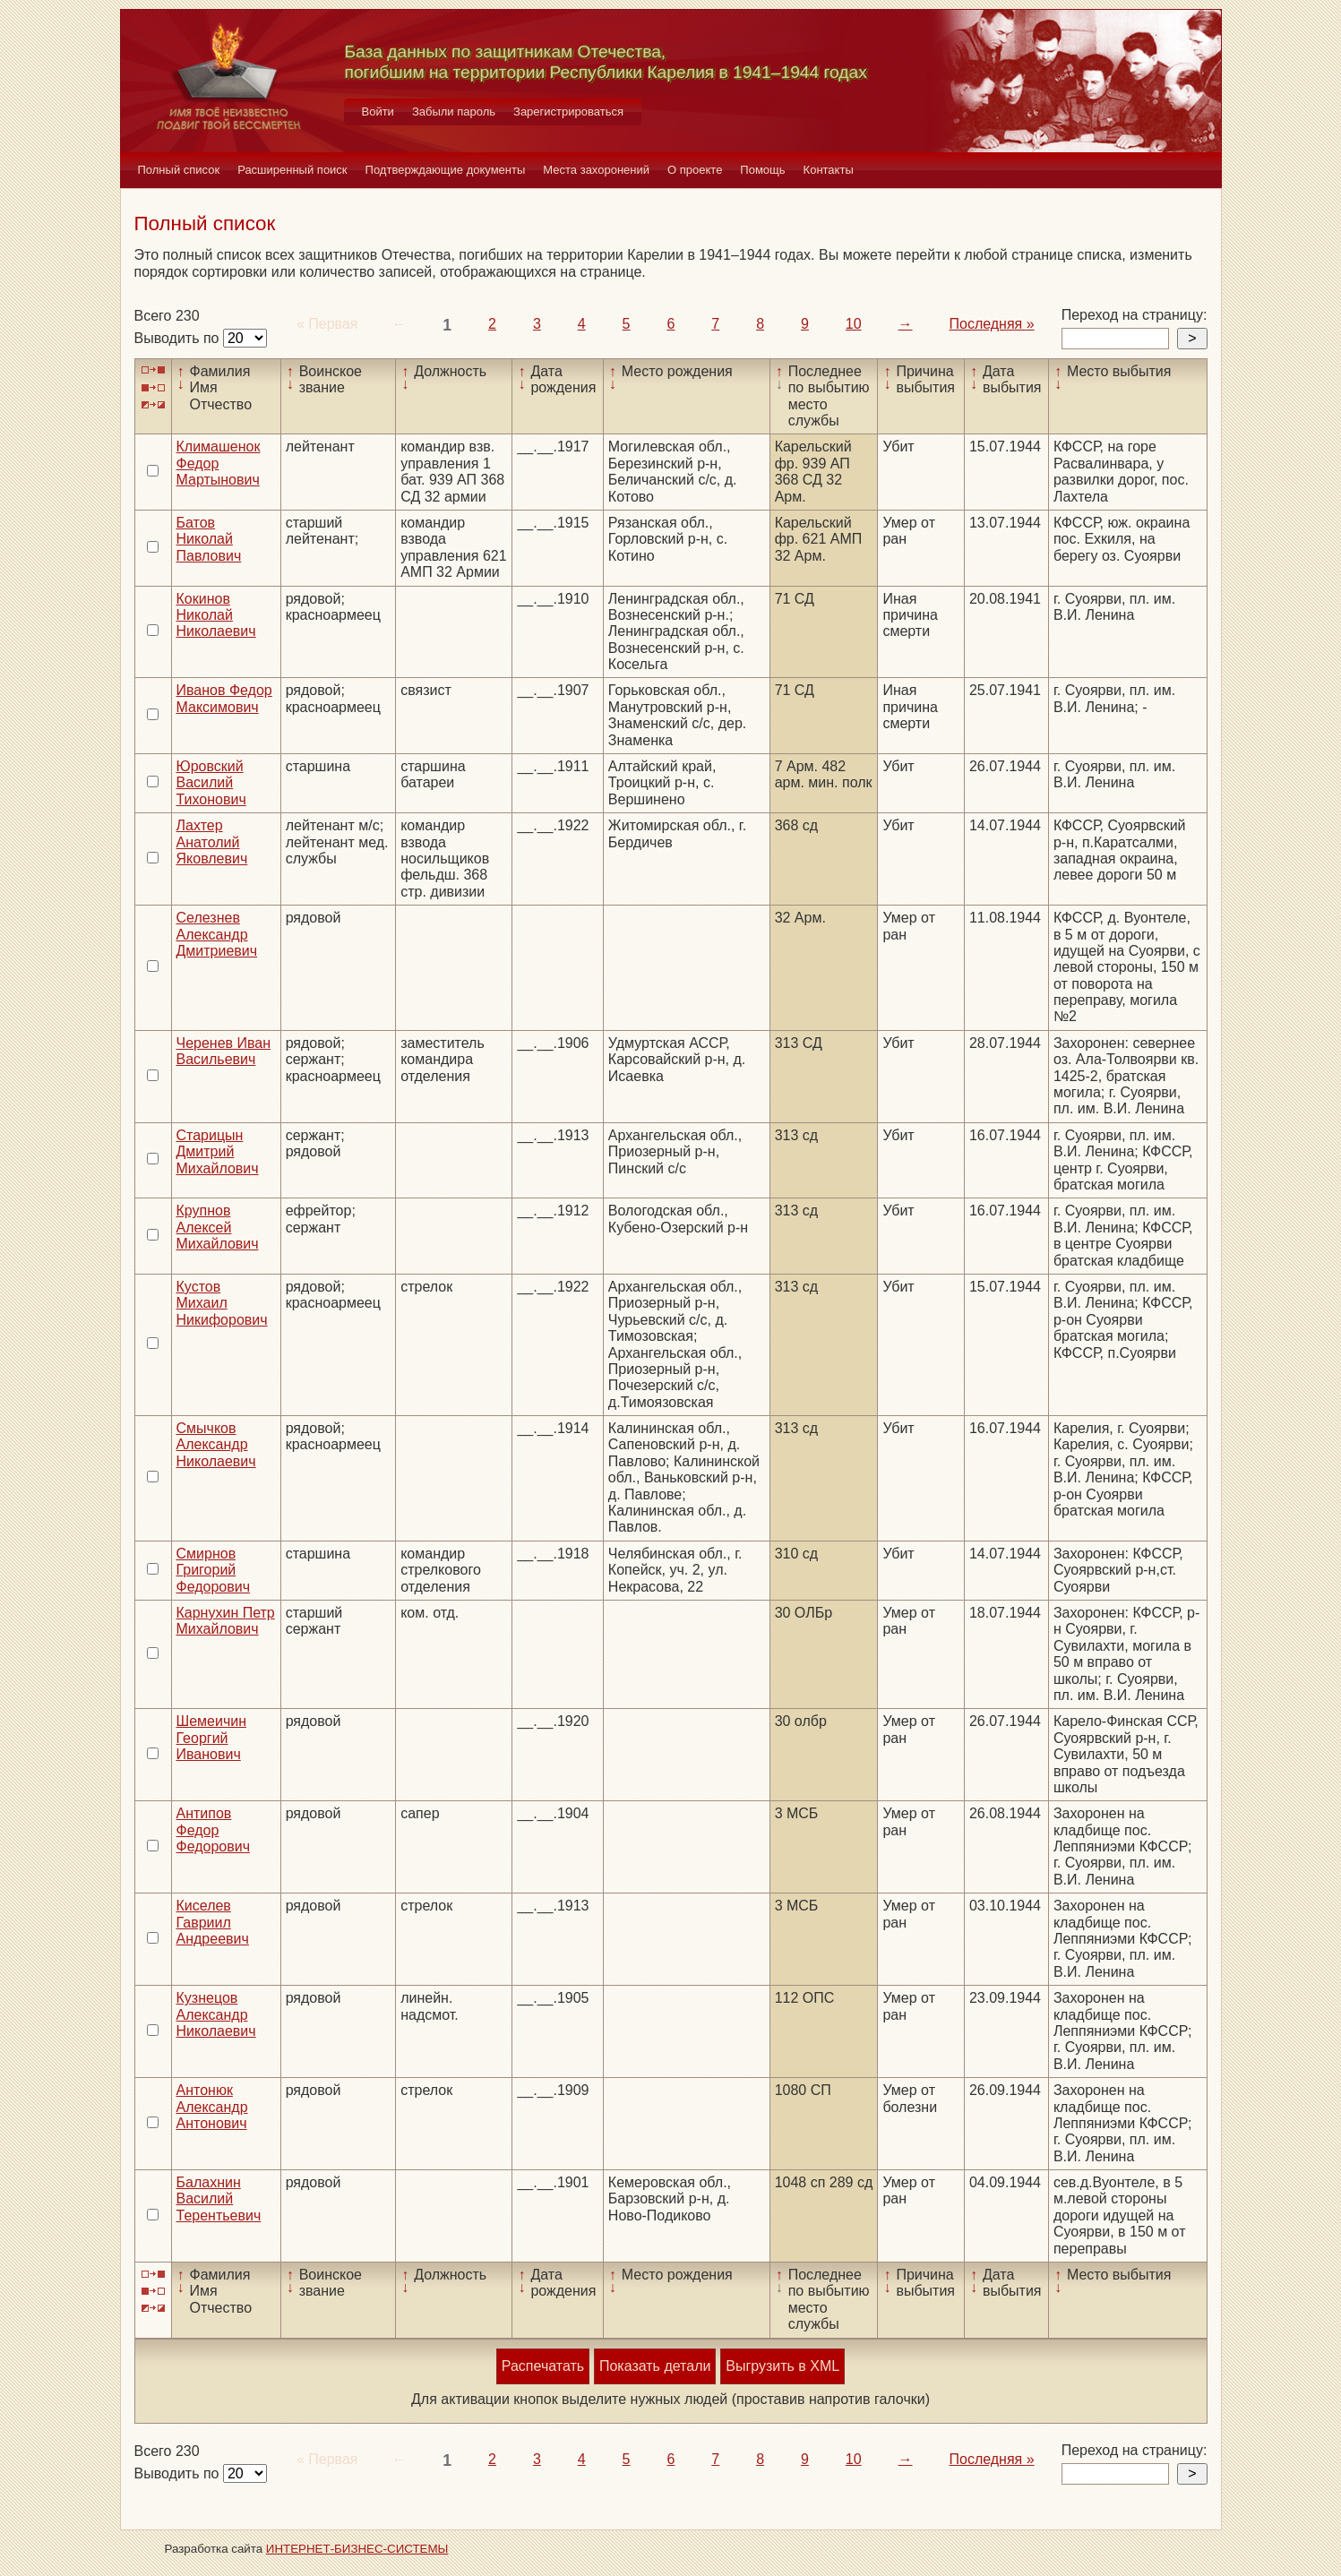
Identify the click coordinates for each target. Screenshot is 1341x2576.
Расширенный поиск (292, 169)
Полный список (179, 169)
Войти (378, 111)
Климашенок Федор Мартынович (218, 463)
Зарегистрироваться (568, 111)
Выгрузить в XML (782, 2366)
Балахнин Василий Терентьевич (219, 2199)
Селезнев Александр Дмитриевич (217, 934)
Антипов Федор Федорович (213, 1830)
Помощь (762, 169)
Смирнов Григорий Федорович (213, 1570)
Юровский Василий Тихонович (211, 783)
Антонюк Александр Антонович (212, 2106)
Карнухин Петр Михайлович (225, 1620)
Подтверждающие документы (445, 169)
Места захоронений (596, 169)
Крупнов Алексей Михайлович (217, 1227)
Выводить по (178, 338)
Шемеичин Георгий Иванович (211, 1737)
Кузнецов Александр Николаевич (216, 2014)
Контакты (829, 169)
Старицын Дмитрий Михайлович (217, 1152)
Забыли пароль (453, 111)
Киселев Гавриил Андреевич (212, 1922)
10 (854, 323)
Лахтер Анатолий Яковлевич (212, 842)
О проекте (694, 169)
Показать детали (654, 2366)
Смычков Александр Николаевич (216, 1445)
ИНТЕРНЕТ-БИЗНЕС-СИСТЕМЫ (357, 2548)
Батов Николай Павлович (209, 539)
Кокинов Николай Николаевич (216, 615)
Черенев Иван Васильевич (223, 1051)
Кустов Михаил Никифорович (222, 1303)
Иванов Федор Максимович (224, 698)
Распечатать (543, 2366)
